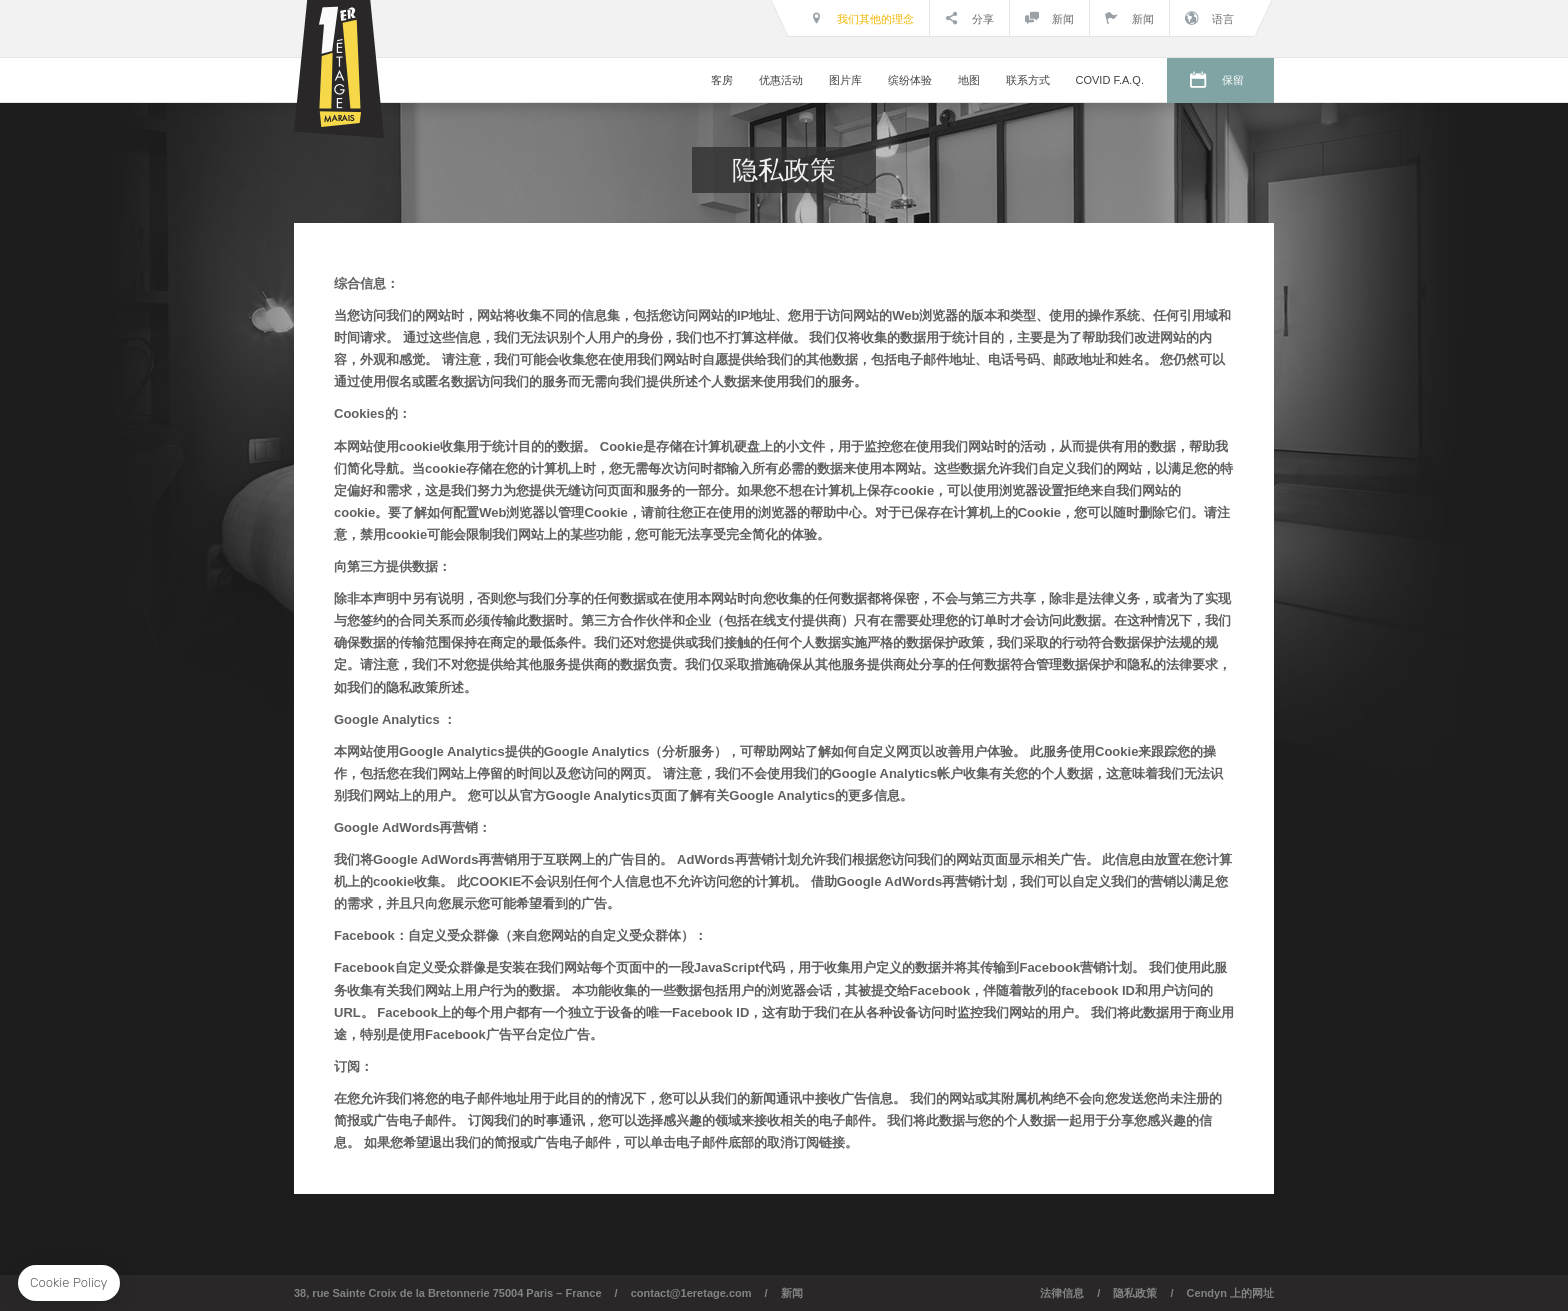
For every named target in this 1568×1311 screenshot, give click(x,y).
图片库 (845, 80)
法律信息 (1062, 1293)
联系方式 (1028, 80)
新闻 (1049, 18)
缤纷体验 (910, 80)
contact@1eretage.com (691, 1293)
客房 (722, 80)
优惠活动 (781, 80)
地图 (969, 80)
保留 (1233, 80)
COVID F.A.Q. (1110, 80)
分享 (969, 18)
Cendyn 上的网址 (1230, 1293)
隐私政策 (1135, 1293)
